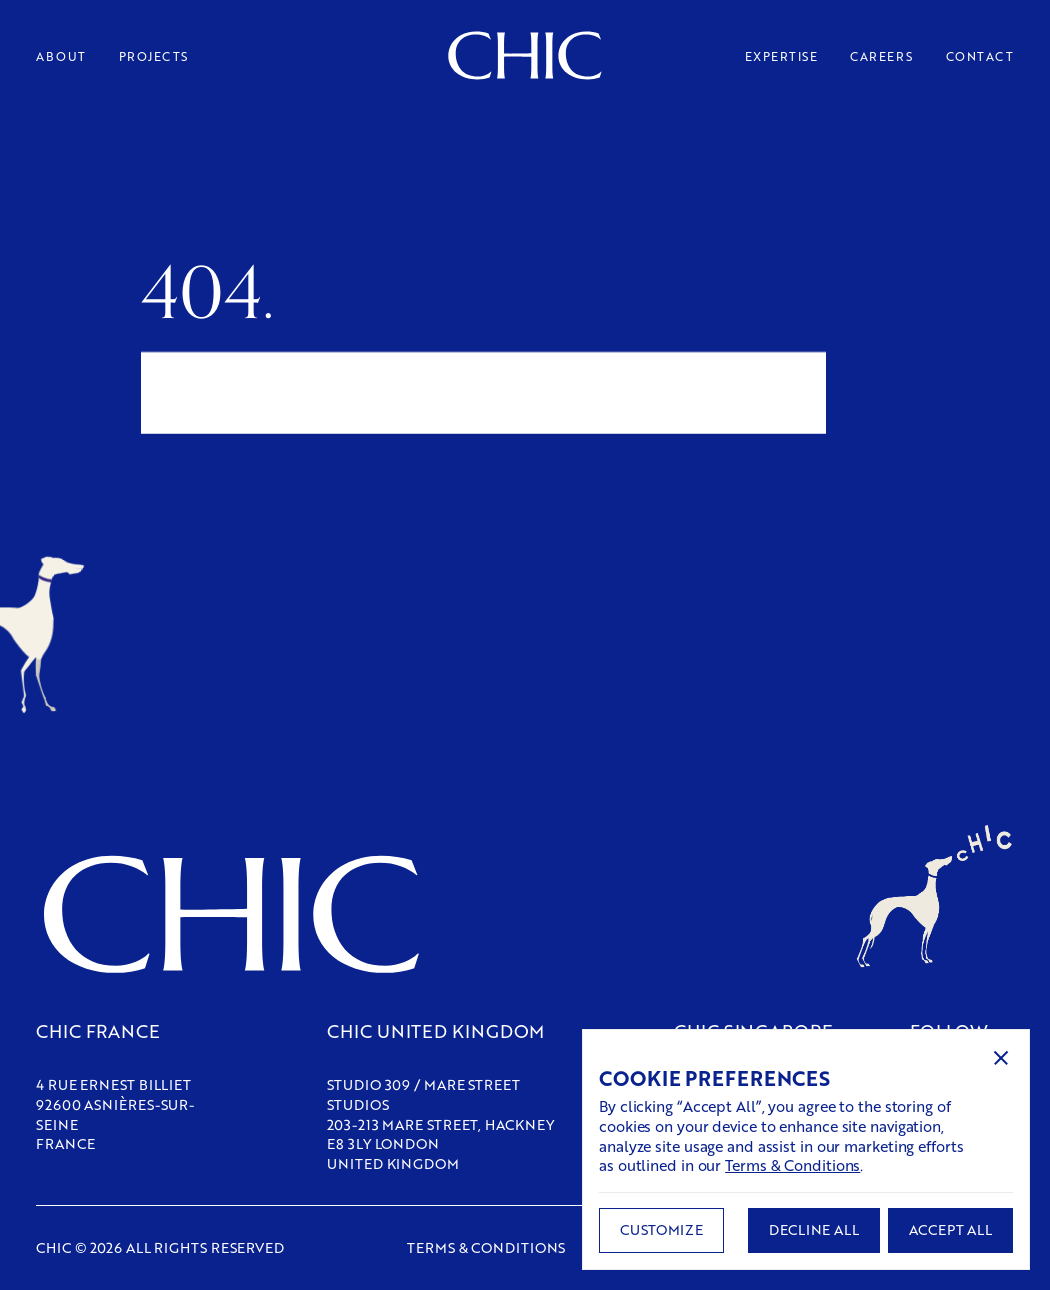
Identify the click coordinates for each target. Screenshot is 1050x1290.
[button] (1001, 1058)
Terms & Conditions (792, 1165)
